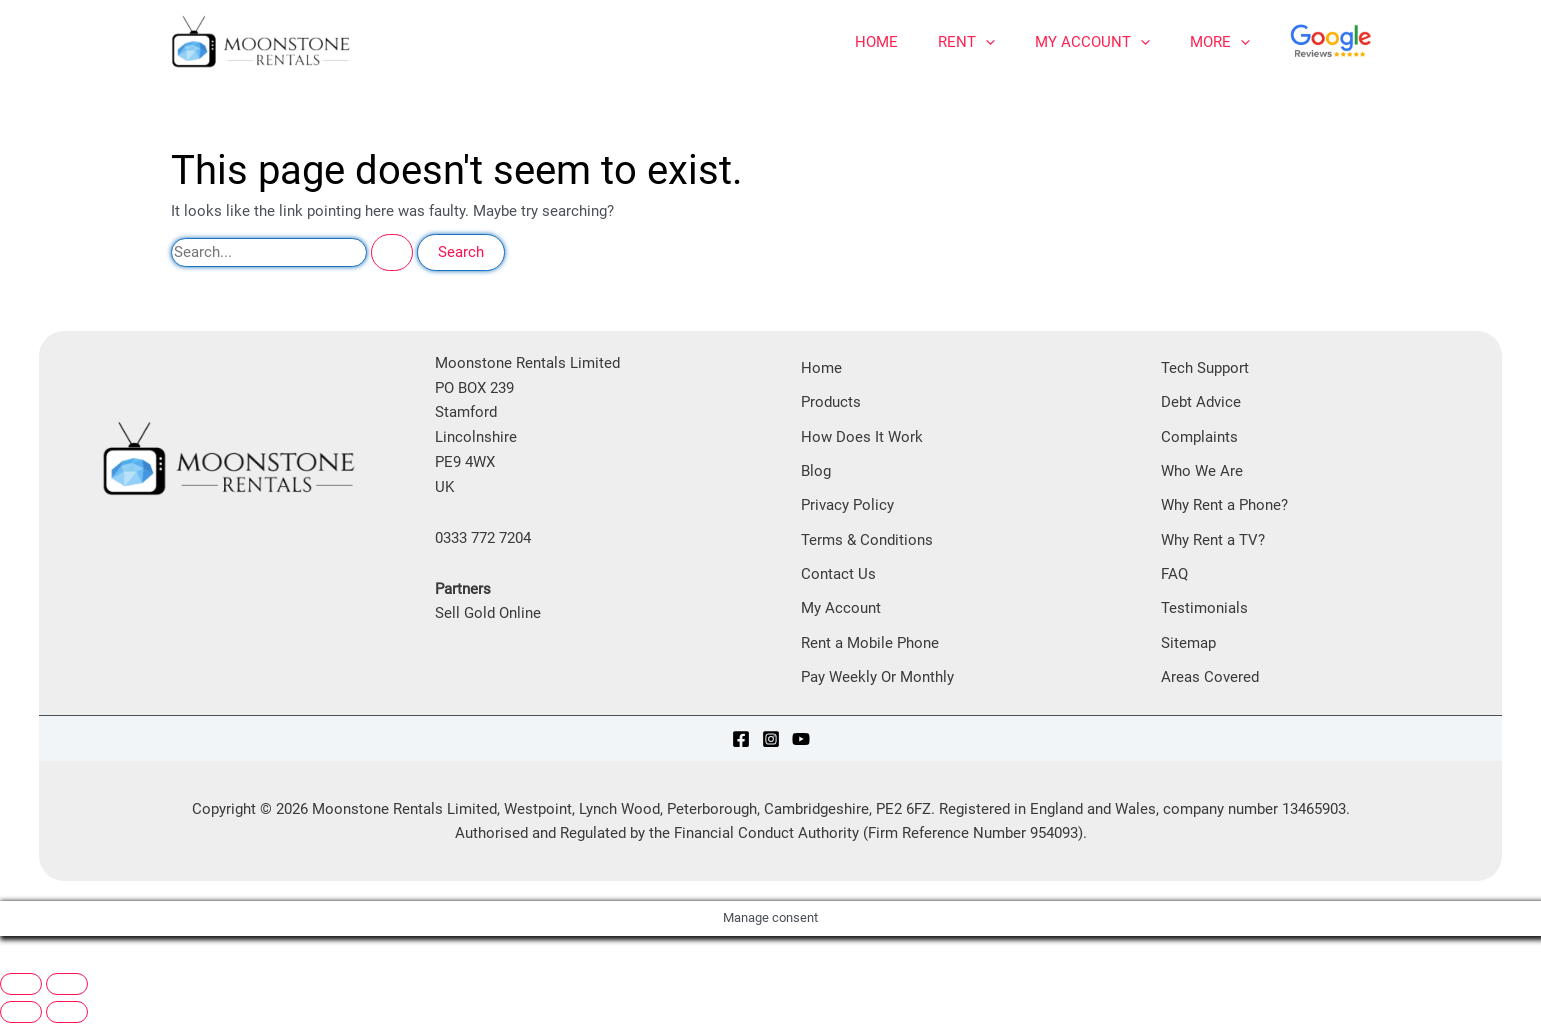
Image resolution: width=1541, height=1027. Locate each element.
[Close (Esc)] (168, 964)
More (1220, 42)
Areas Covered (1210, 681)
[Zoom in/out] (21, 988)
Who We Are (1202, 472)
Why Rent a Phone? (1224, 507)
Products (831, 403)
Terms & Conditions (867, 542)
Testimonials (1204, 611)
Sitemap (1188, 646)
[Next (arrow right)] (67, 1016)
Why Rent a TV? (1213, 542)
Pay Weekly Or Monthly (877, 681)
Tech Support (1205, 368)
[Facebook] (741, 742)
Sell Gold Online (488, 613)
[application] (985, 42)
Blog (816, 472)
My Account (1092, 42)
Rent (966, 42)
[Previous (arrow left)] (21, 1016)
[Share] (116, 964)
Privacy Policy (847, 507)
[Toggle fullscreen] (67, 988)
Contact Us (838, 576)
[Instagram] (771, 742)
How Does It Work (862, 437)
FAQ (1174, 576)
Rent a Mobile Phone (870, 646)
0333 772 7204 (483, 538)
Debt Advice (1201, 403)
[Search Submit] (392, 252)
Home (876, 42)
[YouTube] (801, 742)
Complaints (1199, 437)
